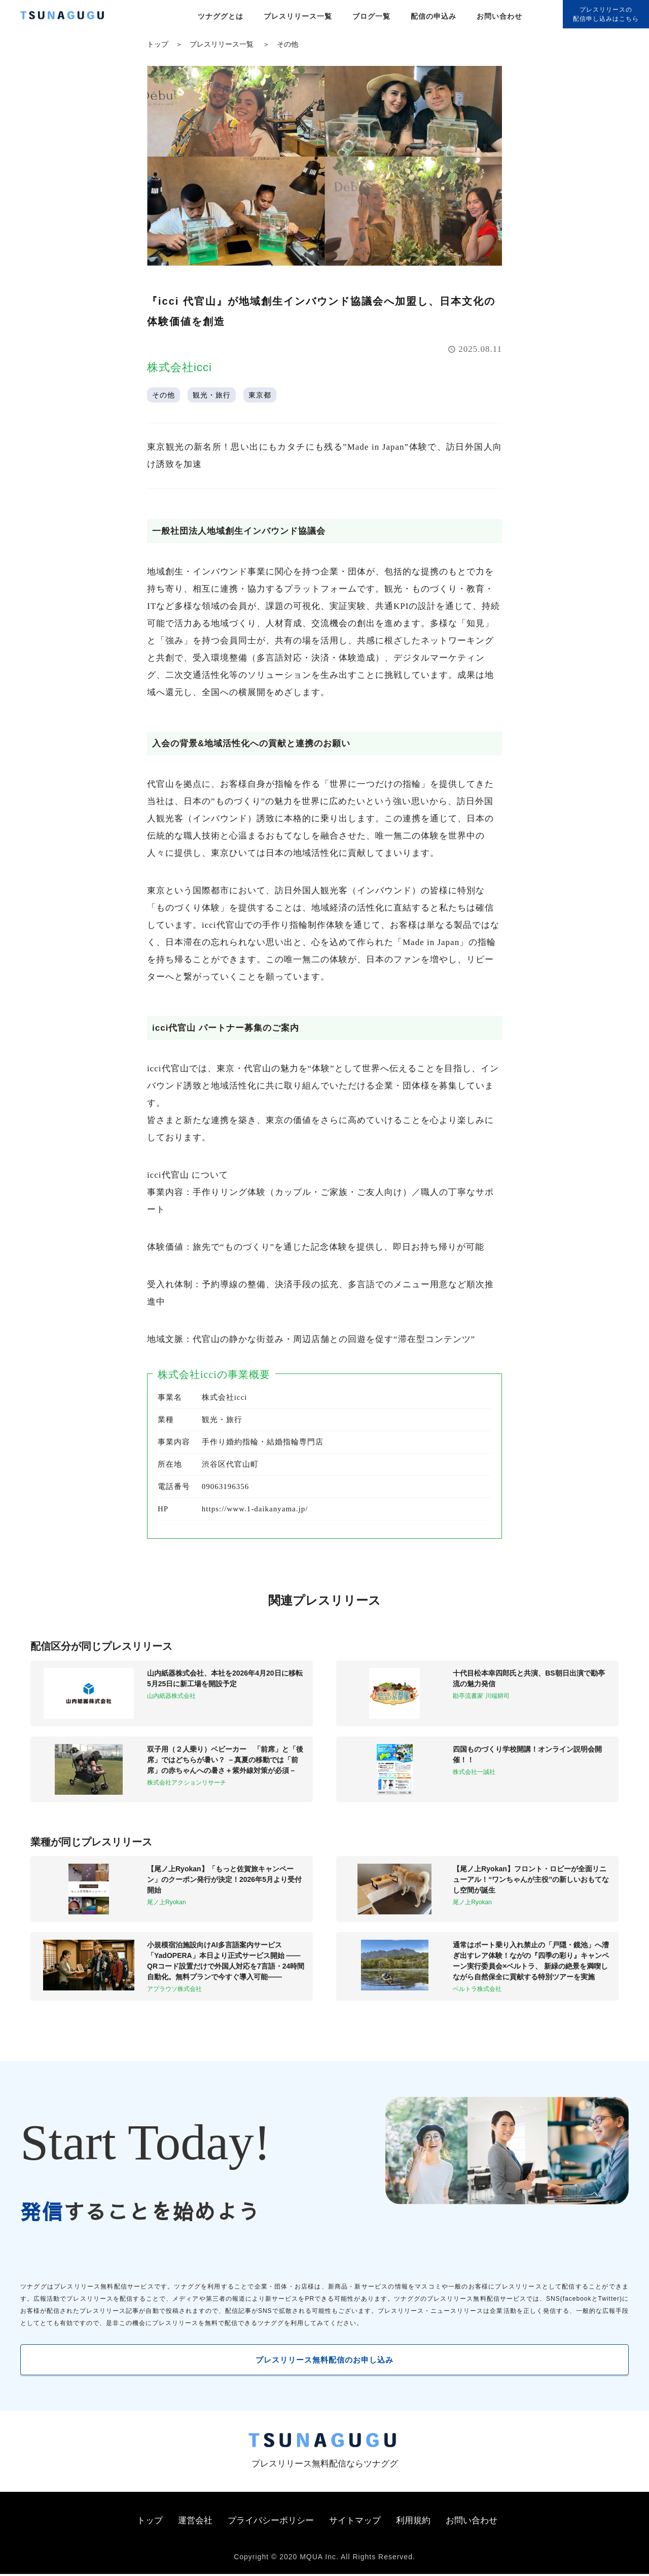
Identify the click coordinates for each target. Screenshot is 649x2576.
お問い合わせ (499, 16)
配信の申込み (433, 16)
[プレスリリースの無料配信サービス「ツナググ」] (68, 17)
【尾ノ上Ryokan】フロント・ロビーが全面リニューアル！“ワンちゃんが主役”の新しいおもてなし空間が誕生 (531, 1879)
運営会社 (195, 2522)
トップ (157, 44)
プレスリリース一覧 (298, 16)
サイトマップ (355, 2522)
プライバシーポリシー (271, 2522)
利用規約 (413, 2522)
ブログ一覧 (371, 16)
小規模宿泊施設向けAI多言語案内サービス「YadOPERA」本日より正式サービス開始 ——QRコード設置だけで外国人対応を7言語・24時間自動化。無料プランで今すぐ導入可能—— (225, 1961)
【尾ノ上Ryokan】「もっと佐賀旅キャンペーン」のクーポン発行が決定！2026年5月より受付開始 (224, 1879)
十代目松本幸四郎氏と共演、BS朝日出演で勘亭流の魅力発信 (528, 1678)
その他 (287, 44)
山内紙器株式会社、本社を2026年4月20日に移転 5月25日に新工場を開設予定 (226, 1678)
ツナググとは (220, 16)
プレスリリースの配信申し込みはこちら (606, 14)
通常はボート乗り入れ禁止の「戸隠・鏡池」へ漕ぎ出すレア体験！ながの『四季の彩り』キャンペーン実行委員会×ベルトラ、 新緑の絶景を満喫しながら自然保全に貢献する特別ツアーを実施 (531, 1961)
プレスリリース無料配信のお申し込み (324, 2360)
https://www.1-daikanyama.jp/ (255, 1509)
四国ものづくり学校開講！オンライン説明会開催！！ (527, 1754)
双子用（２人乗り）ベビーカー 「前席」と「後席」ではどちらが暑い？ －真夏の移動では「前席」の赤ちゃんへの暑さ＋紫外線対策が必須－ (225, 1759)
